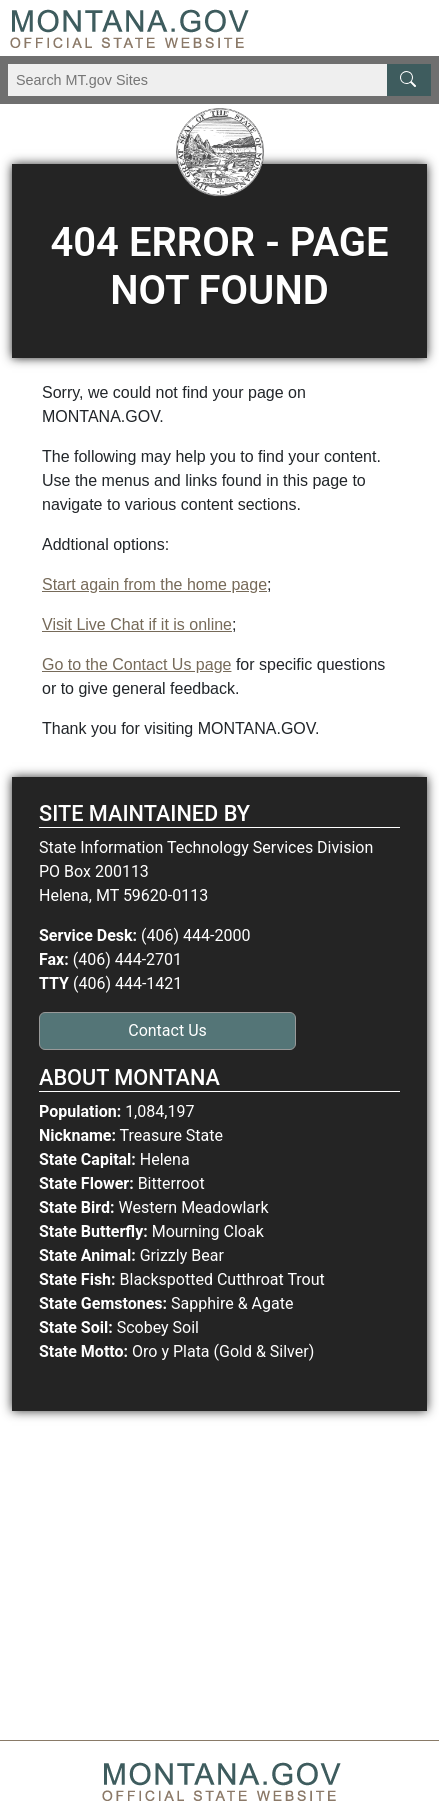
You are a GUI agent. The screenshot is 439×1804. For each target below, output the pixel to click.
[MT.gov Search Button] (409, 80)
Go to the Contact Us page (136, 664)
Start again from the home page (154, 584)
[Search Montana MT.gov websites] (219, 80)
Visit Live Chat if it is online (137, 624)
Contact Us (167, 1030)
